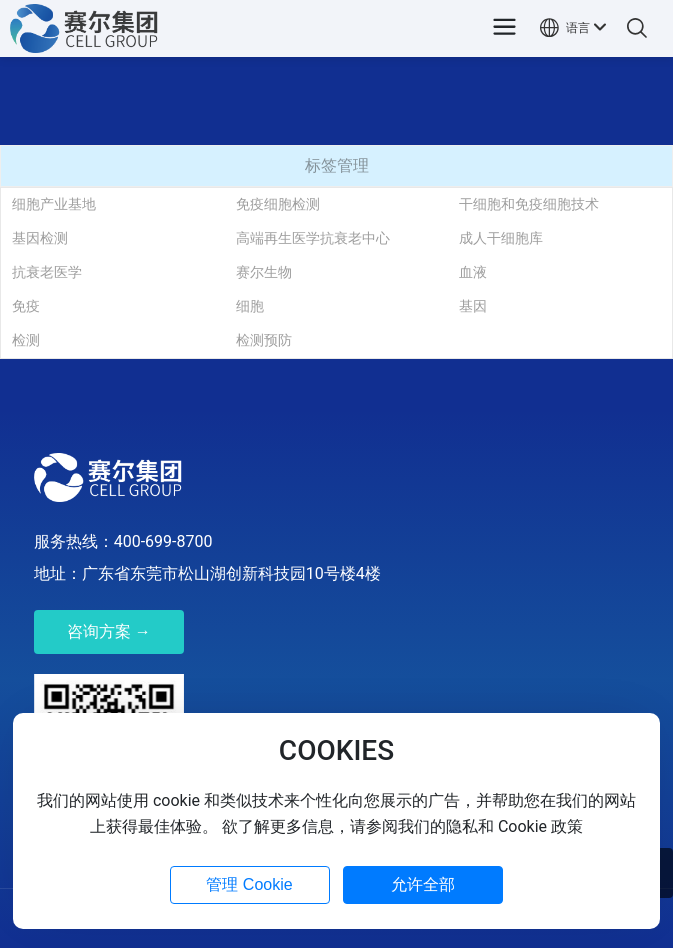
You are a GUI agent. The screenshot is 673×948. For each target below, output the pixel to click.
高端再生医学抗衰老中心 (313, 238)
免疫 (26, 306)
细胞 (250, 306)
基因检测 (40, 238)
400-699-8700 (163, 541)
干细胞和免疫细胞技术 (529, 204)
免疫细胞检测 (278, 204)
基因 (473, 306)
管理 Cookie (249, 884)
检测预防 (264, 340)
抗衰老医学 (47, 272)
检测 (26, 340)
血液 (473, 272)
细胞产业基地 (54, 204)
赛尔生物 (264, 272)
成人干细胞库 (501, 238)
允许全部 (423, 884)
